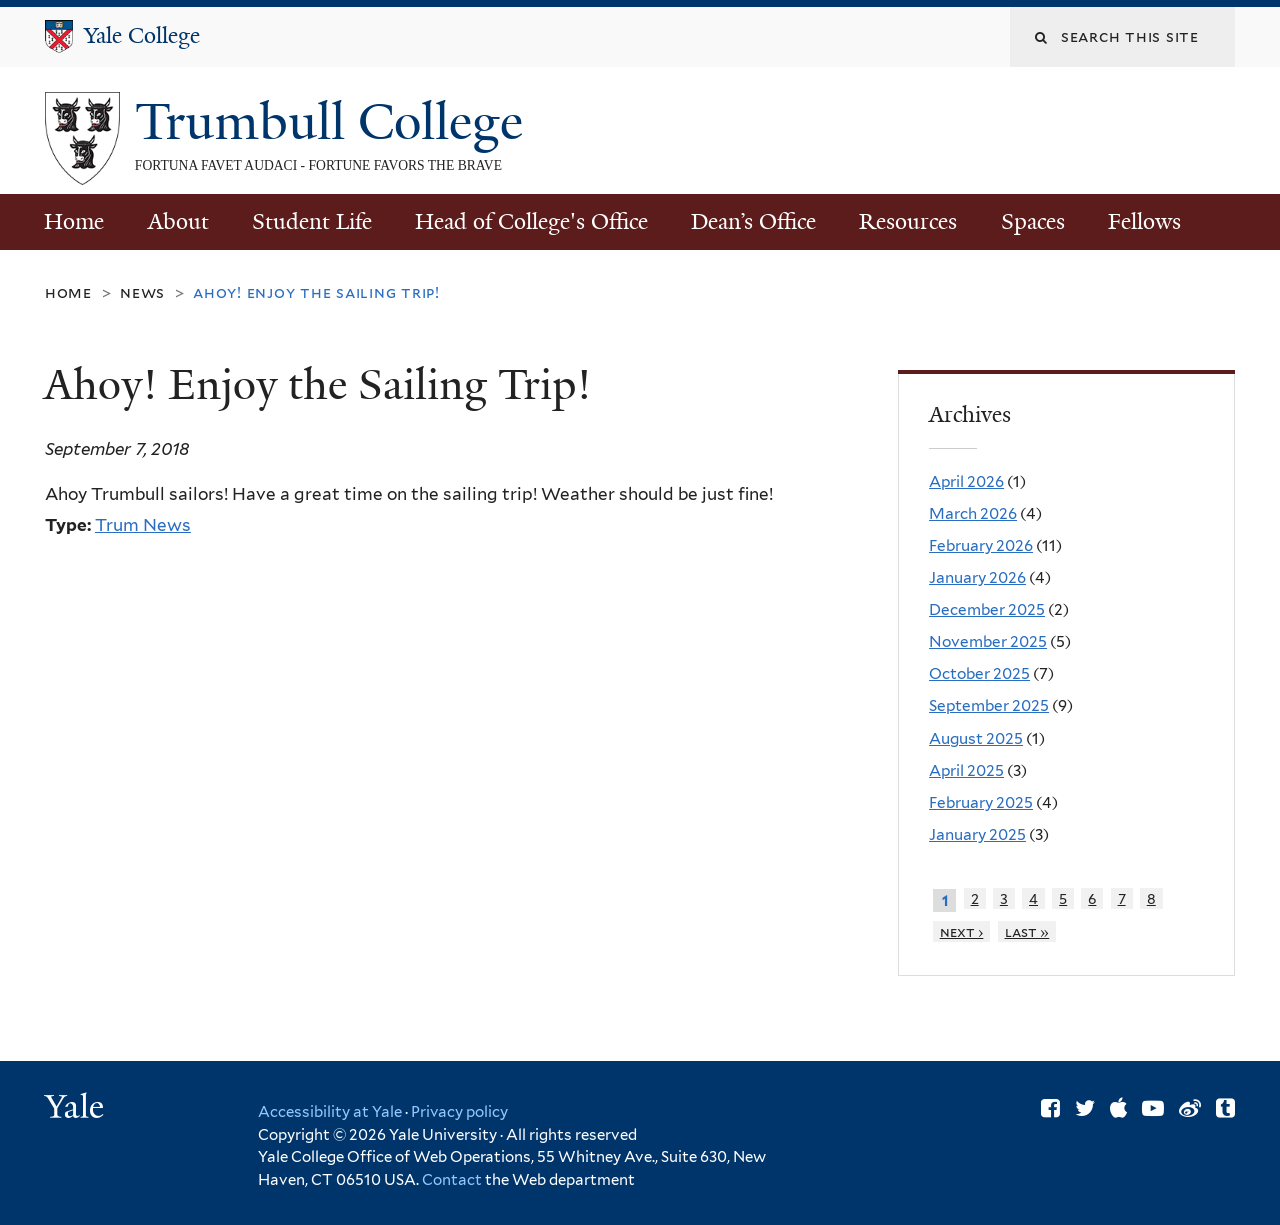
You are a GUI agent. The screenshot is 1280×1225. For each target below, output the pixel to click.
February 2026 (981, 545)
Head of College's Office (531, 221)
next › (962, 931)
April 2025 (966, 770)
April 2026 (966, 481)
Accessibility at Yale (330, 1112)
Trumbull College (335, 122)
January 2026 (977, 577)
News (142, 292)
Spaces (1033, 221)
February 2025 (981, 802)
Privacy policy (459, 1112)
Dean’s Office (753, 221)
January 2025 (977, 834)
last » (1027, 931)
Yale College (142, 35)
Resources (908, 221)
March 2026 (973, 513)
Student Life (312, 221)
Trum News (143, 525)
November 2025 (988, 641)
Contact (453, 1180)
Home (74, 221)
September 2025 (989, 705)
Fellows (1144, 221)
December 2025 (987, 609)
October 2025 (979, 673)
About (178, 221)
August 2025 (976, 738)
